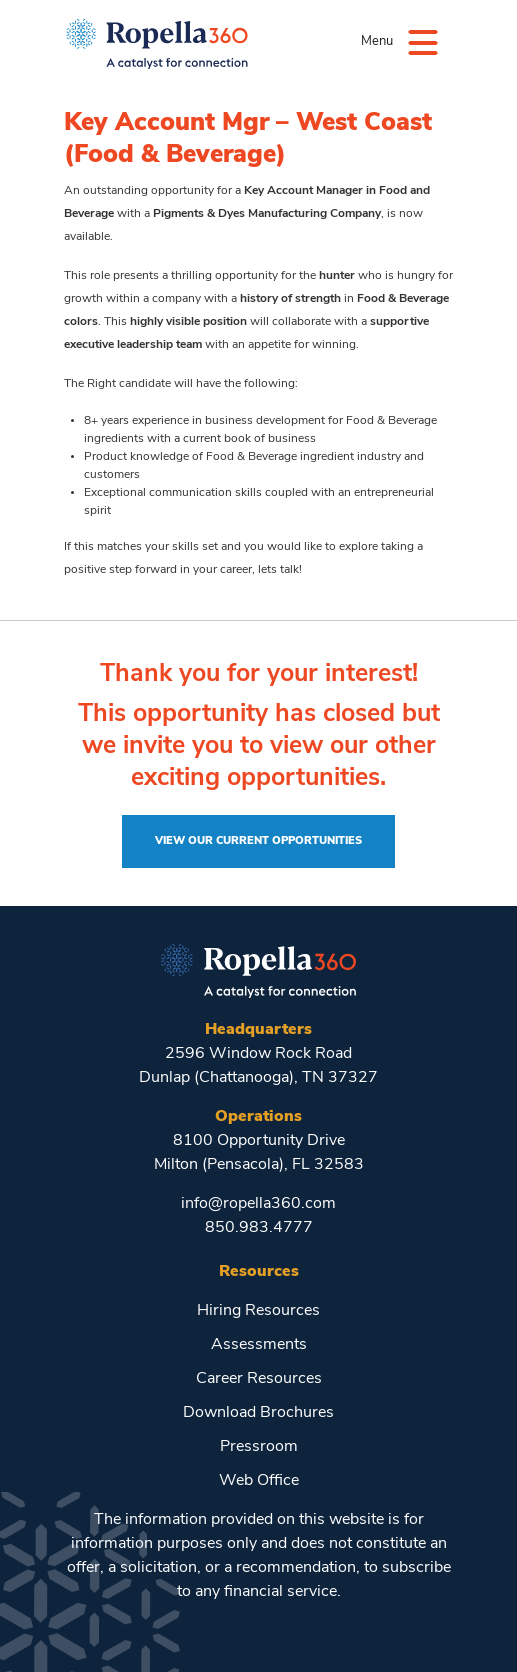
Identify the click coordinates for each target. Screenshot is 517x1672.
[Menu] (423, 42)
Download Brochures (258, 1413)
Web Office (259, 1481)
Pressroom (259, 1447)
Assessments (259, 1345)
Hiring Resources (258, 1311)
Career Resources (259, 1379)
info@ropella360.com (258, 1204)
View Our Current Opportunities (258, 841)
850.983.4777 (259, 1228)
